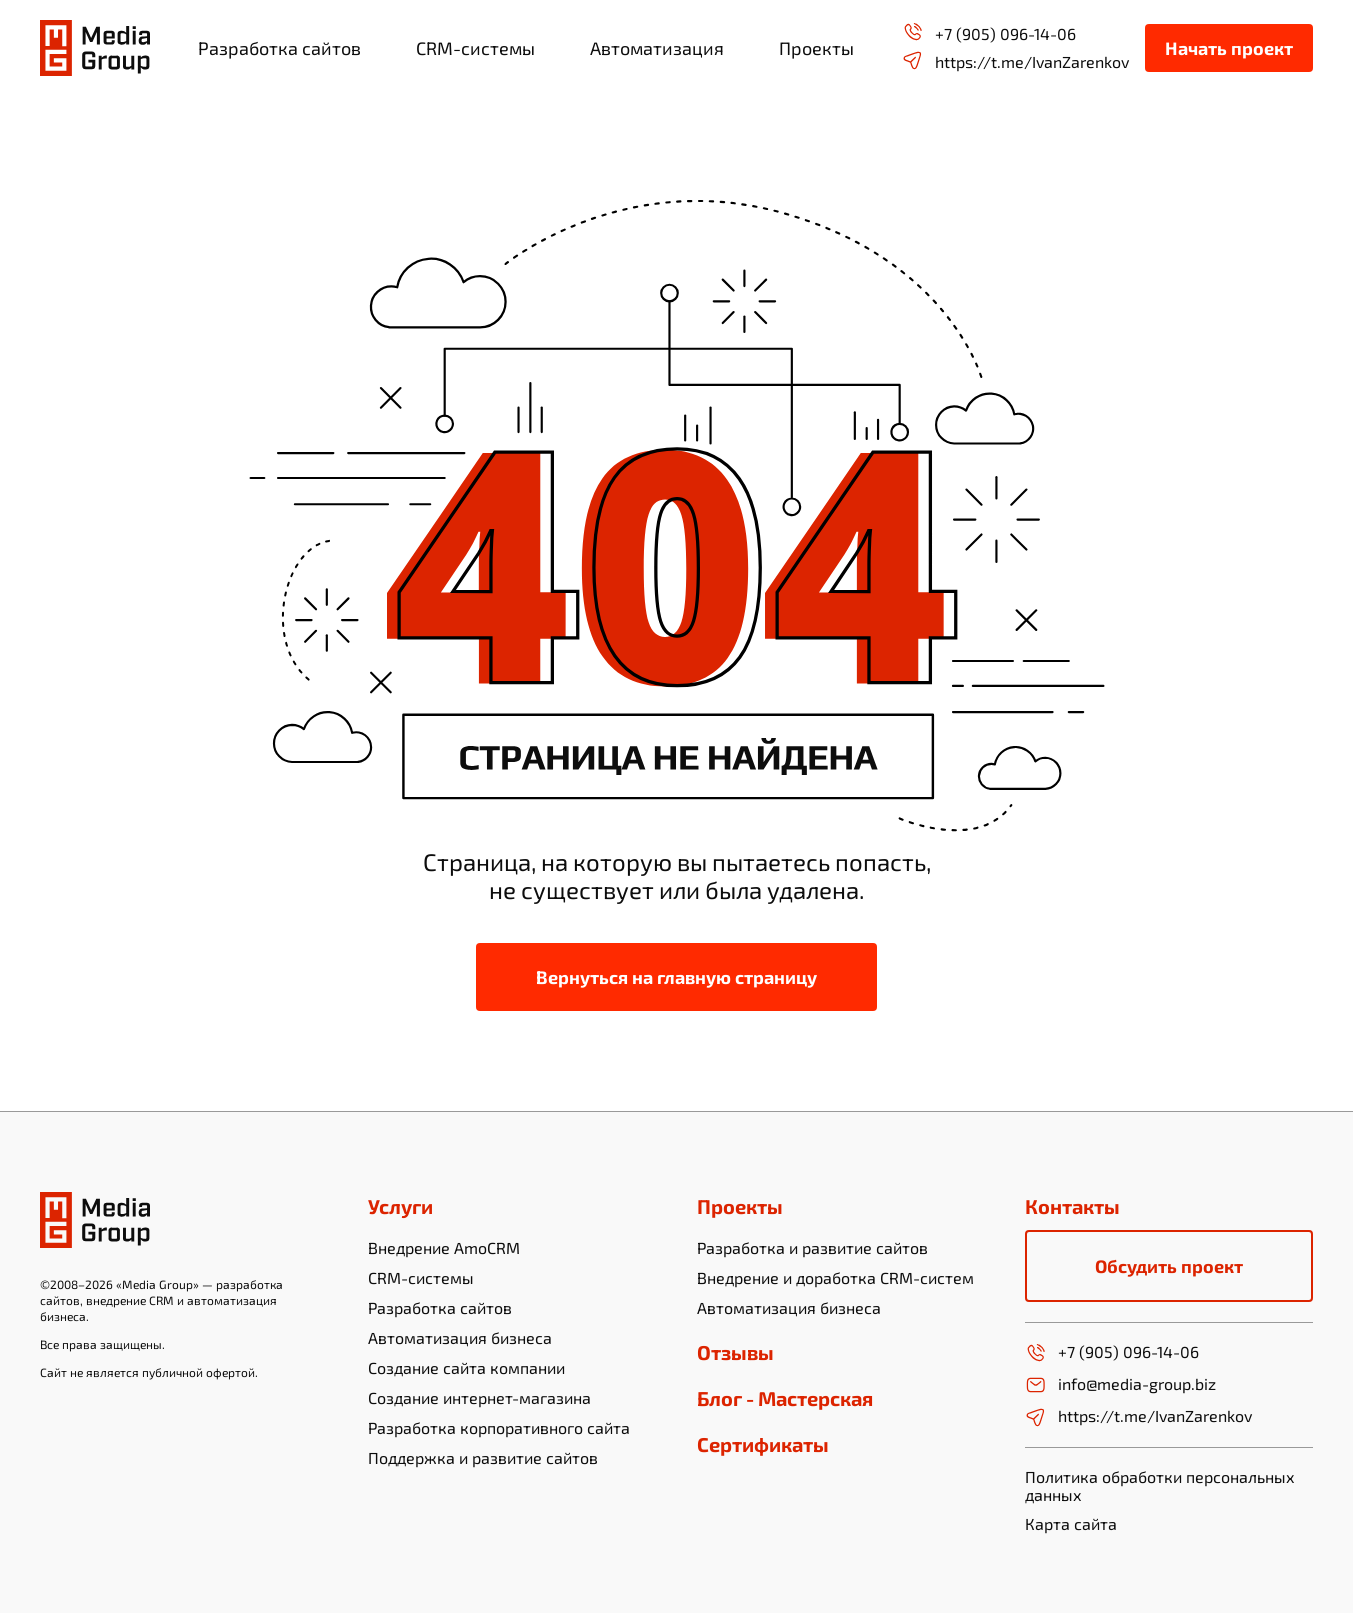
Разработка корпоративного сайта (499, 1427)
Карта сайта (1071, 1524)
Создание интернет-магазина (479, 1397)
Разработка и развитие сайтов (812, 1247)
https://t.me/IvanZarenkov (1015, 60)
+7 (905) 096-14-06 (989, 32)
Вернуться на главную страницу (676, 977)
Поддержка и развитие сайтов (483, 1457)
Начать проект (1229, 48)
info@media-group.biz (1120, 1385)
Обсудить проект (1169, 1266)
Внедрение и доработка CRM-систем (835, 1277)
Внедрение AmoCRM (444, 1247)
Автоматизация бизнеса (460, 1337)
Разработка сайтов (440, 1307)
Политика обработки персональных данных (1160, 1485)
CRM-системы (421, 1277)
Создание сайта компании (466, 1367)
